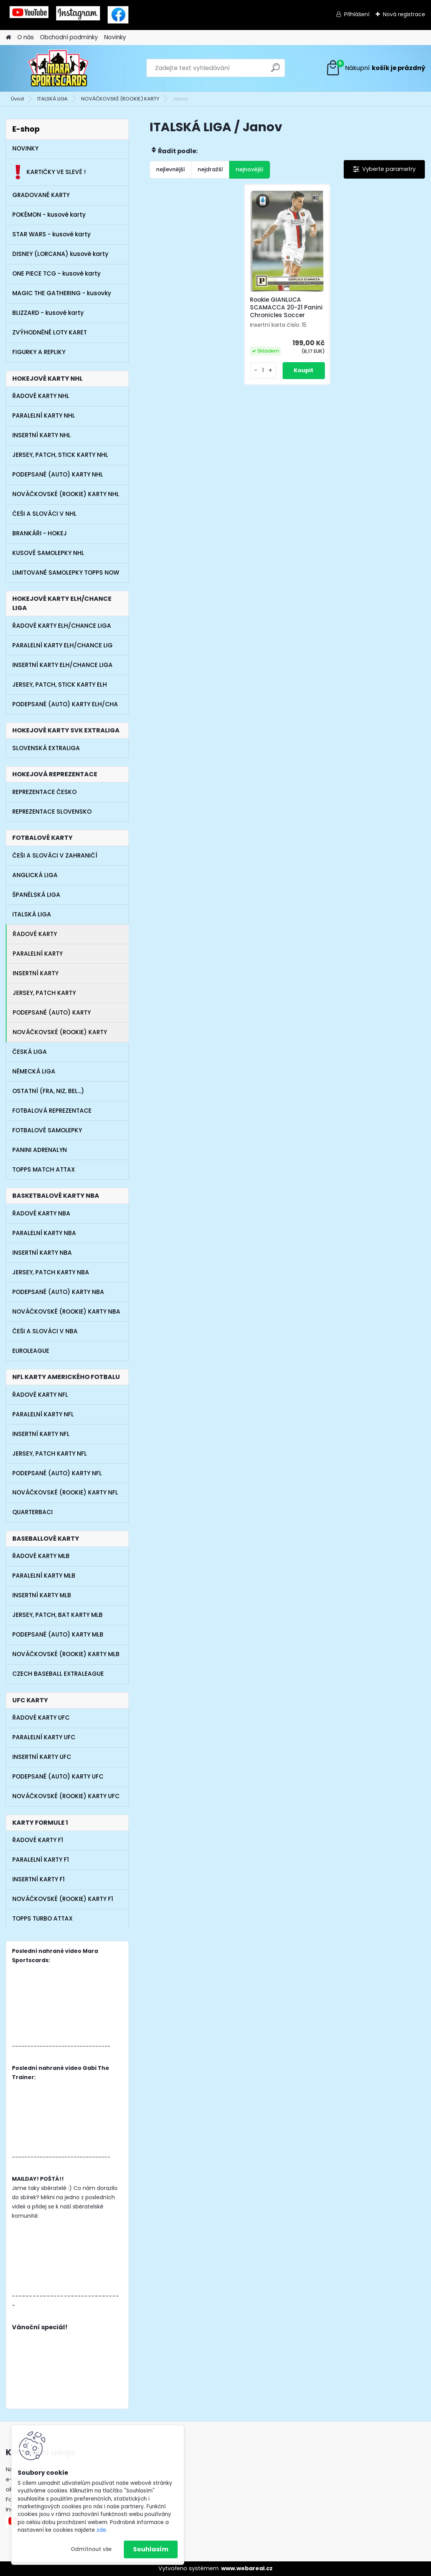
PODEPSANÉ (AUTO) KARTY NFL (57, 1473)
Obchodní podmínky (69, 37)
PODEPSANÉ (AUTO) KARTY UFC (57, 1776)
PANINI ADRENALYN (39, 1150)
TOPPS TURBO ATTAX (42, 1918)
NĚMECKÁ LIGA (33, 1071)
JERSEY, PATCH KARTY (44, 993)
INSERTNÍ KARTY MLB (41, 1595)
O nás (25, 37)
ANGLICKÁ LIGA (35, 875)
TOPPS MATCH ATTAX (43, 1169)
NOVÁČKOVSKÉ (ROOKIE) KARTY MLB (66, 1654)
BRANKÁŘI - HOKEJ (39, 533)
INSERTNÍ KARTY (35, 973)
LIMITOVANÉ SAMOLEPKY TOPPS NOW (65, 572)
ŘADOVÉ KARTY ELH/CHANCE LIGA (61, 626)
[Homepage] (8, 37)
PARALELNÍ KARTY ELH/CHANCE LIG (62, 645)
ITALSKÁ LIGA (52, 98)
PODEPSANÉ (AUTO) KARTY (52, 1012)
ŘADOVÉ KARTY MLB (41, 1556)
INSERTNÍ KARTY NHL (41, 435)
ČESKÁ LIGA (29, 1052)
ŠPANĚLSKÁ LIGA (36, 895)
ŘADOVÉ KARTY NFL (40, 1395)
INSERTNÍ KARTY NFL (41, 1434)
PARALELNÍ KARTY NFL (43, 1414)
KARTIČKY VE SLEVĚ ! (49, 172)
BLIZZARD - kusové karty (48, 313)
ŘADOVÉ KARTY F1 (37, 1840)
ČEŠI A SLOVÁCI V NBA (45, 1331)
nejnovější (249, 169)
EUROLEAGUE (30, 1351)
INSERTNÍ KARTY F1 (38, 1879)
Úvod (17, 98)
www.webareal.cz (247, 2568)
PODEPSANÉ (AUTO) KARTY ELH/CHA (65, 704)
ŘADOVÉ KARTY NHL (40, 396)
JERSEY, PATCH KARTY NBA (50, 1272)
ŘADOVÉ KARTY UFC (41, 1717)
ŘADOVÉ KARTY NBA (41, 1213)
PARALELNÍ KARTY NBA (44, 1233)
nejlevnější (170, 169)
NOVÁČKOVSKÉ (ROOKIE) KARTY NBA (66, 1311)
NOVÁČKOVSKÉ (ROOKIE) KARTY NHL (65, 494)
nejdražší (210, 169)
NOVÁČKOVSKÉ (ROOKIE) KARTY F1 (62, 1899)
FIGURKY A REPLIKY (38, 352)
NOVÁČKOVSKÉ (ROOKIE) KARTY (120, 98)
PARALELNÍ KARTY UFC (43, 1737)
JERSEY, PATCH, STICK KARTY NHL (60, 455)
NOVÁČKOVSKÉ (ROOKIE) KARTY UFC (66, 1796)
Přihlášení (356, 14)
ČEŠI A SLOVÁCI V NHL (44, 514)
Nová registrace (404, 14)
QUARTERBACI (32, 1512)
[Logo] (58, 68)
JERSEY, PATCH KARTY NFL (49, 1453)
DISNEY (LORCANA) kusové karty (60, 254)
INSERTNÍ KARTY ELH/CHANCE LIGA (62, 665)
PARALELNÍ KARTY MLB (43, 1575)
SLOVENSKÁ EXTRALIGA (46, 748)
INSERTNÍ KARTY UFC (41, 1757)
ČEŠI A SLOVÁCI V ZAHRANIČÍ (54, 855)
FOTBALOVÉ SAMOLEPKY (47, 1130)
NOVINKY (25, 148)
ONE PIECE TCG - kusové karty (56, 273)
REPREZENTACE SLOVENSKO (52, 811)
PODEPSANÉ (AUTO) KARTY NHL (57, 474)
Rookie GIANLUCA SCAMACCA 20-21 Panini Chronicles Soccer (286, 307)
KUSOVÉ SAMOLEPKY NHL (48, 553)
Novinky (115, 37)
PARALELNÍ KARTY (38, 953)
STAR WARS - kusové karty (51, 234)
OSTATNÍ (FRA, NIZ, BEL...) (48, 1091)
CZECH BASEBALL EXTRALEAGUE (58, 1674)
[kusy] (263, 370)
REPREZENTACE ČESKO (44, 792)
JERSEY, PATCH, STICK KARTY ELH (59, 684)
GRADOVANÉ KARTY (41, 195)
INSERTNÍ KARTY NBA (42, 1253)
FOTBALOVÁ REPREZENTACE (52, 1111)
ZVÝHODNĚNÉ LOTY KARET (49, 332)
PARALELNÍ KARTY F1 (40, 1860)
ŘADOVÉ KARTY (35, 934)
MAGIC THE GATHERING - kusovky (61, 293)
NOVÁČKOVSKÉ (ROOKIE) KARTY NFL (65, 1492)
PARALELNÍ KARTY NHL (43, 415)
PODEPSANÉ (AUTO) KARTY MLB (57, 1634)
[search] (275, 70)
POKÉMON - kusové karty (49, 215)
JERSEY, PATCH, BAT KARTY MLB (57, 1615)
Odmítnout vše (91, 2549)
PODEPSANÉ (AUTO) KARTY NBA (58, 1292)
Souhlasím (150, 2549)
